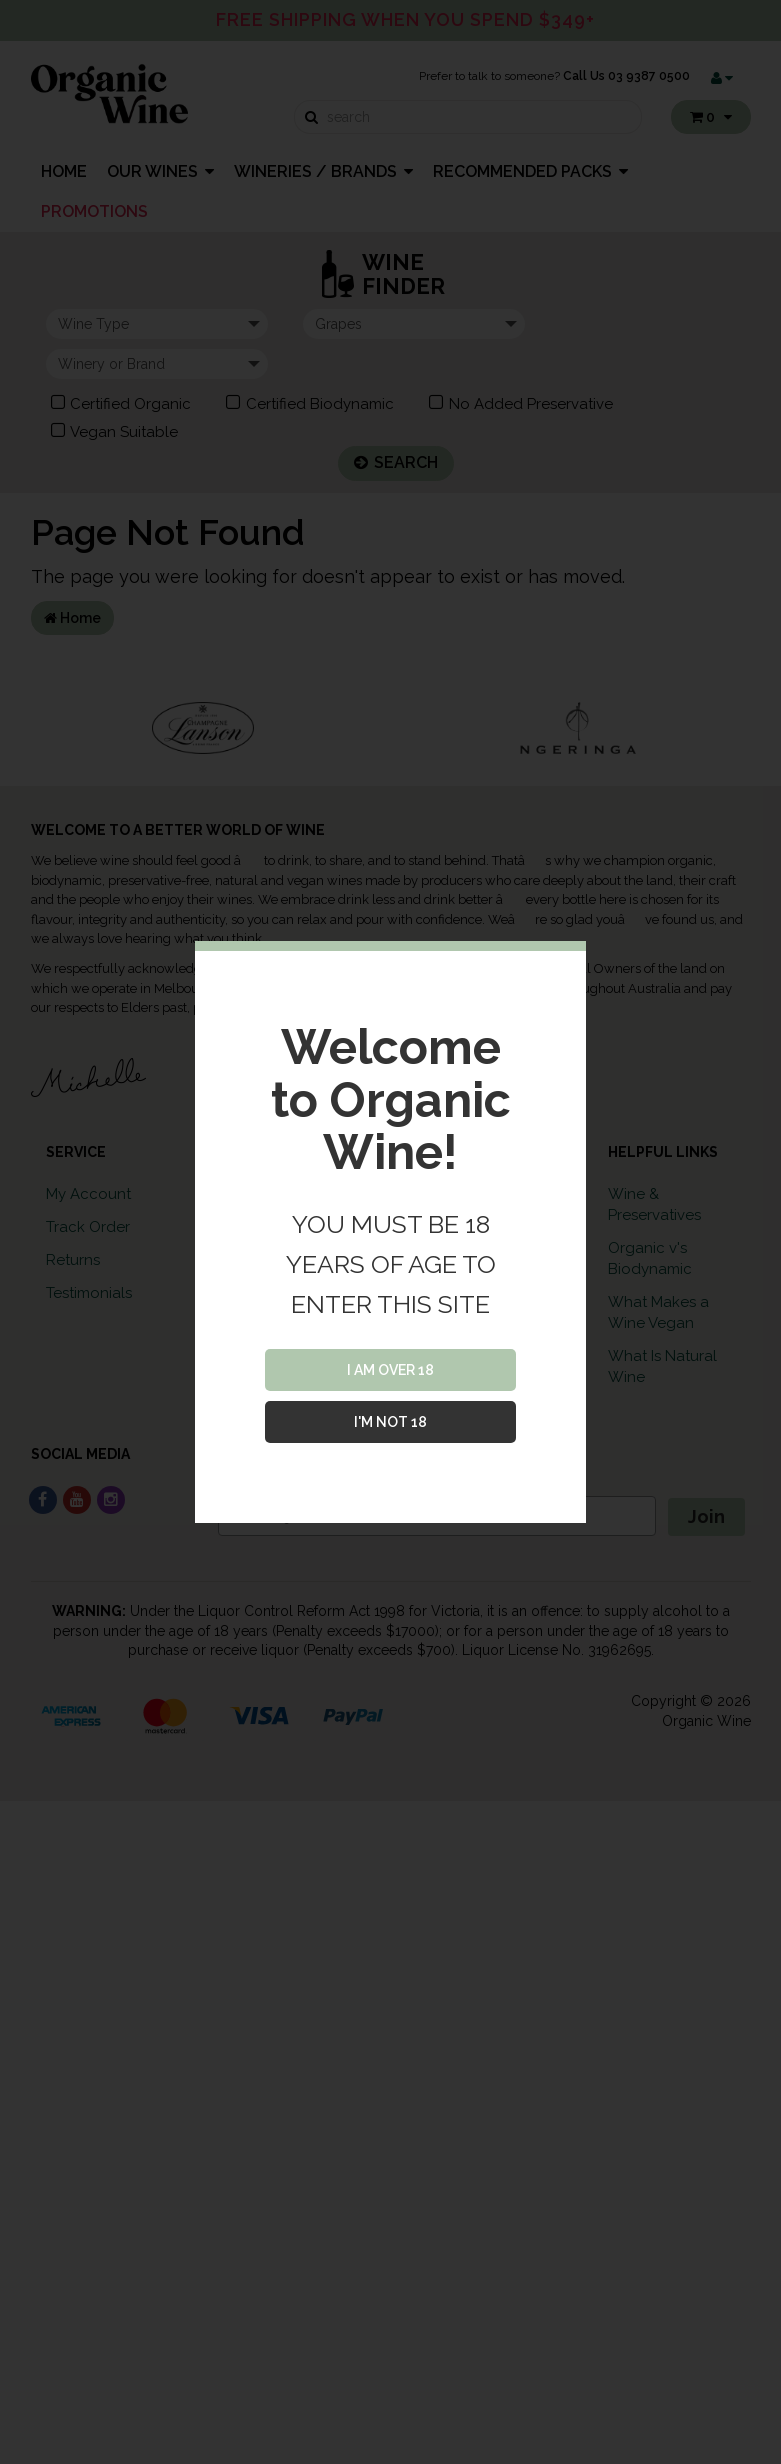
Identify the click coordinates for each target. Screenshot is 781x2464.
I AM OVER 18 (390, 1370)
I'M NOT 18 (390, 1422)
